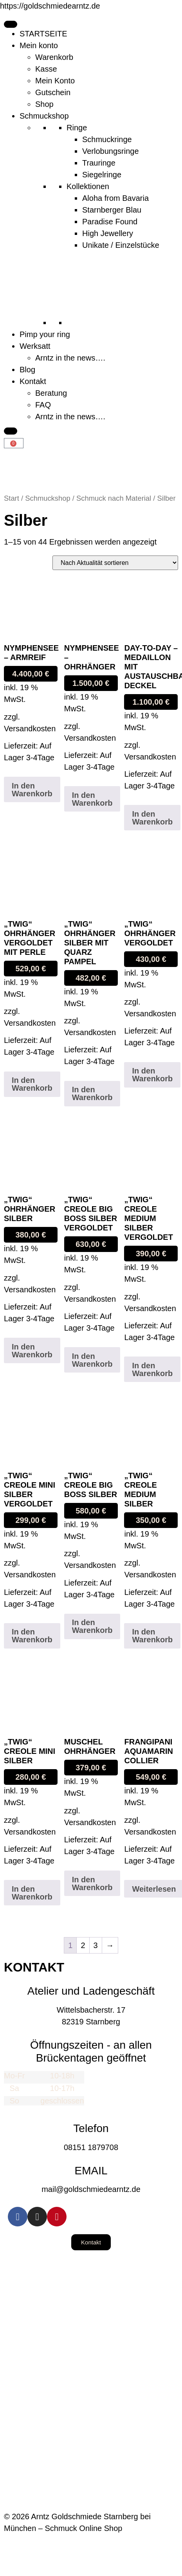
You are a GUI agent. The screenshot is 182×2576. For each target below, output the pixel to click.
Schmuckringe (107, 139)
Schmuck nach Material (113, 498)
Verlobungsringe (110, 151)
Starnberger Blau (111, 210)
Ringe (77, 127)
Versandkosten (30, 728)
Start (11, 498)
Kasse (46, 69)
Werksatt (35, 346)
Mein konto (39, 45)
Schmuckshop (44, 116)
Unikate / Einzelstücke (120, 245)
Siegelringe (101, 174)
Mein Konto (55, 80)
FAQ (43, 404)
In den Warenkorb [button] (32, 789)
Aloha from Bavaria (115, 198)
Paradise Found (109, 221)
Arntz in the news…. (70, 358)
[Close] (10, 431)
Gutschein (52, 92)
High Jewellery (107, 233)
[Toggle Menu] (10, 24)
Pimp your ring (45, 334)
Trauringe (98, 163)
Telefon (90, 2128)
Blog (27, 369)
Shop (44, 104)
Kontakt (33, 381)
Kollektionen (88, 186)
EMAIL (90, 2171)
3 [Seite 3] (96, 1945)
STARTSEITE (43, 33)
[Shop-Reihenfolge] (115, 563)
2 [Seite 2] (83, 1945)
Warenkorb (54, 57)
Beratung (51, 393)
